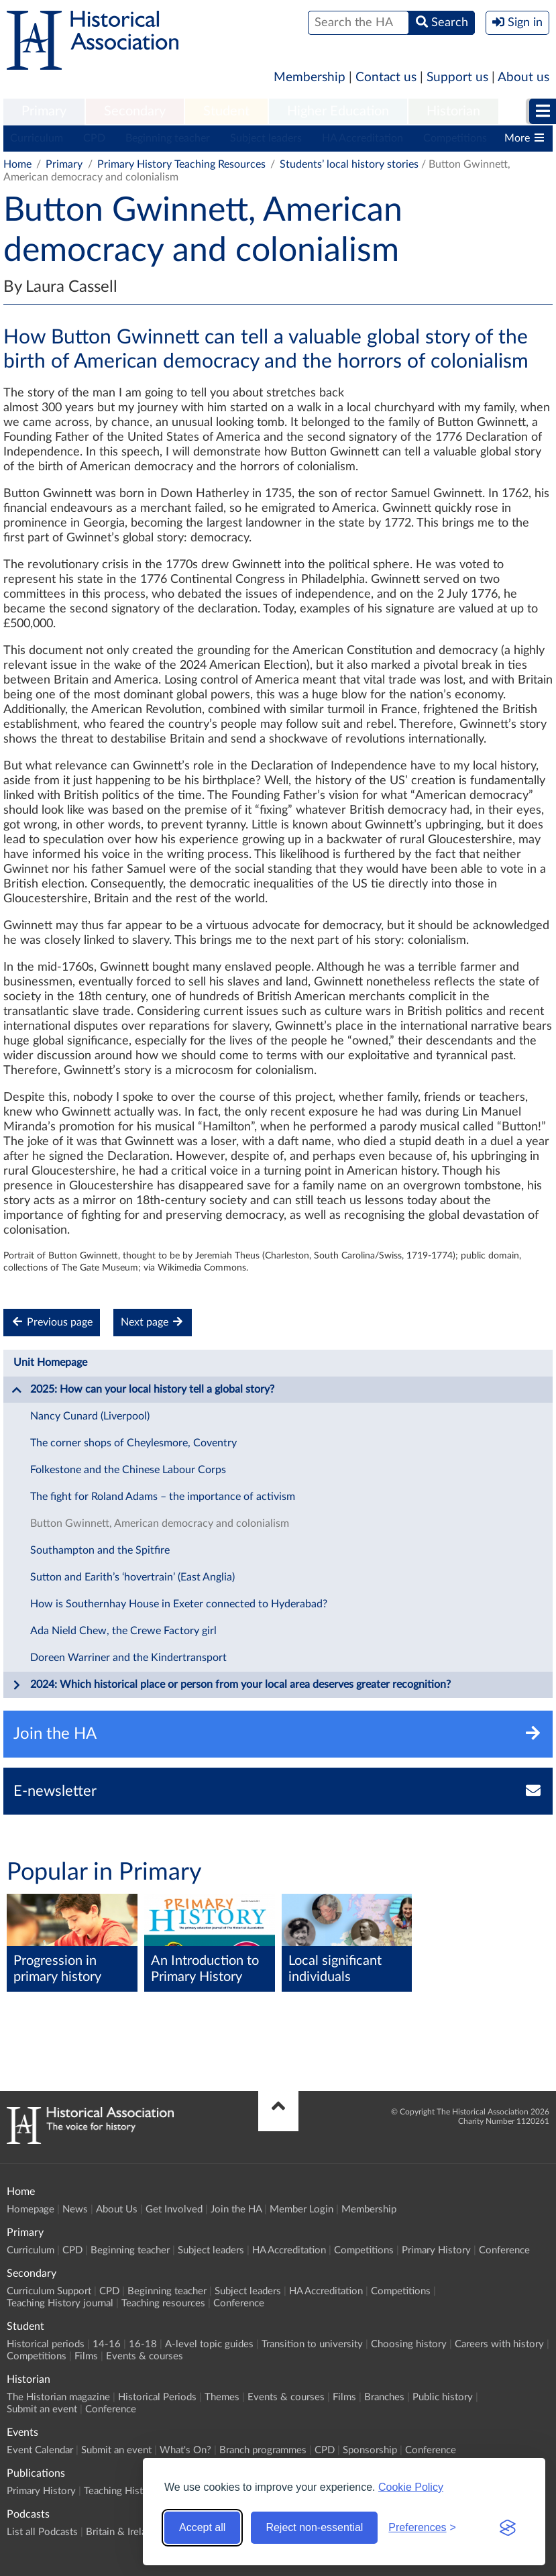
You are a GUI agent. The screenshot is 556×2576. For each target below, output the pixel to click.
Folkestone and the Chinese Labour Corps (128, 1469)
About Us (116, 2209)
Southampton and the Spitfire (100, 1550)
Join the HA (236, 2209)
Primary (43, 111)
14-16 (107, 2344)
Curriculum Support (49, 2291)
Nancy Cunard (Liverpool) (90, 1416)
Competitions (455, 138)
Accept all (202, 2527)
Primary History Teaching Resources (181, 164)
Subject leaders (266, 138)
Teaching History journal (60, 2303)
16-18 (143, 2344)
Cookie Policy (410, 2487)
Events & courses (144, 2356)
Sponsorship (370, 2450)
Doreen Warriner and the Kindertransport (128, 1657)
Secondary (135, 111)
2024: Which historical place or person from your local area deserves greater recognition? (231, 1685)
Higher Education (338, 111)
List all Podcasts (42, 2532)
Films (86, 2356)
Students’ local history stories (349, 164)
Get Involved (174, 2209)
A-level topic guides (209, 2344)
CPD (94, 138)
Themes (222, 2397)
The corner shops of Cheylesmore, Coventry (133, 1443)
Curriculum (36, 138)
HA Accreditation (362, 138)
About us (523, 77)
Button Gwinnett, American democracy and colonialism (159, 1523)
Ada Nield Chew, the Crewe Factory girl (123, 1630)
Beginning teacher (167, 138)
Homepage (30, 2209)
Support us (457, 77)
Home (17, 164)
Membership (309, 77)
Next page (152, 1322)
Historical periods (46, 2344)
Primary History (436, 2250)
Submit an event (42, 2409)
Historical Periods (157, 2397)
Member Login (301, 2209)
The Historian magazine (58, 2397)
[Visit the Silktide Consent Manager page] (508, 2528)
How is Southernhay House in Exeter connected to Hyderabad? (178, 1604)
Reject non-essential (314, 2527)
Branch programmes (263, 2450)
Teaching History (121, 2491)
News (75, 2209)
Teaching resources (163, 2303)
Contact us (385, 77)
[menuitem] (44, 112)
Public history (442, 2397)
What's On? (185, 2450)
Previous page (52, 1322)
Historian (453, 111)
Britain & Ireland (121, 2532)
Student (226, 111)
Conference (504, 2250)
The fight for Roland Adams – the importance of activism (162, 1496)
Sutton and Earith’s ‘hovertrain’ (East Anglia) (132, 1577)
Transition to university (312, 2344)
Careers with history (499, 2344)
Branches (384, 2397)
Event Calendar (40, 2450)
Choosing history (409, 2344)
